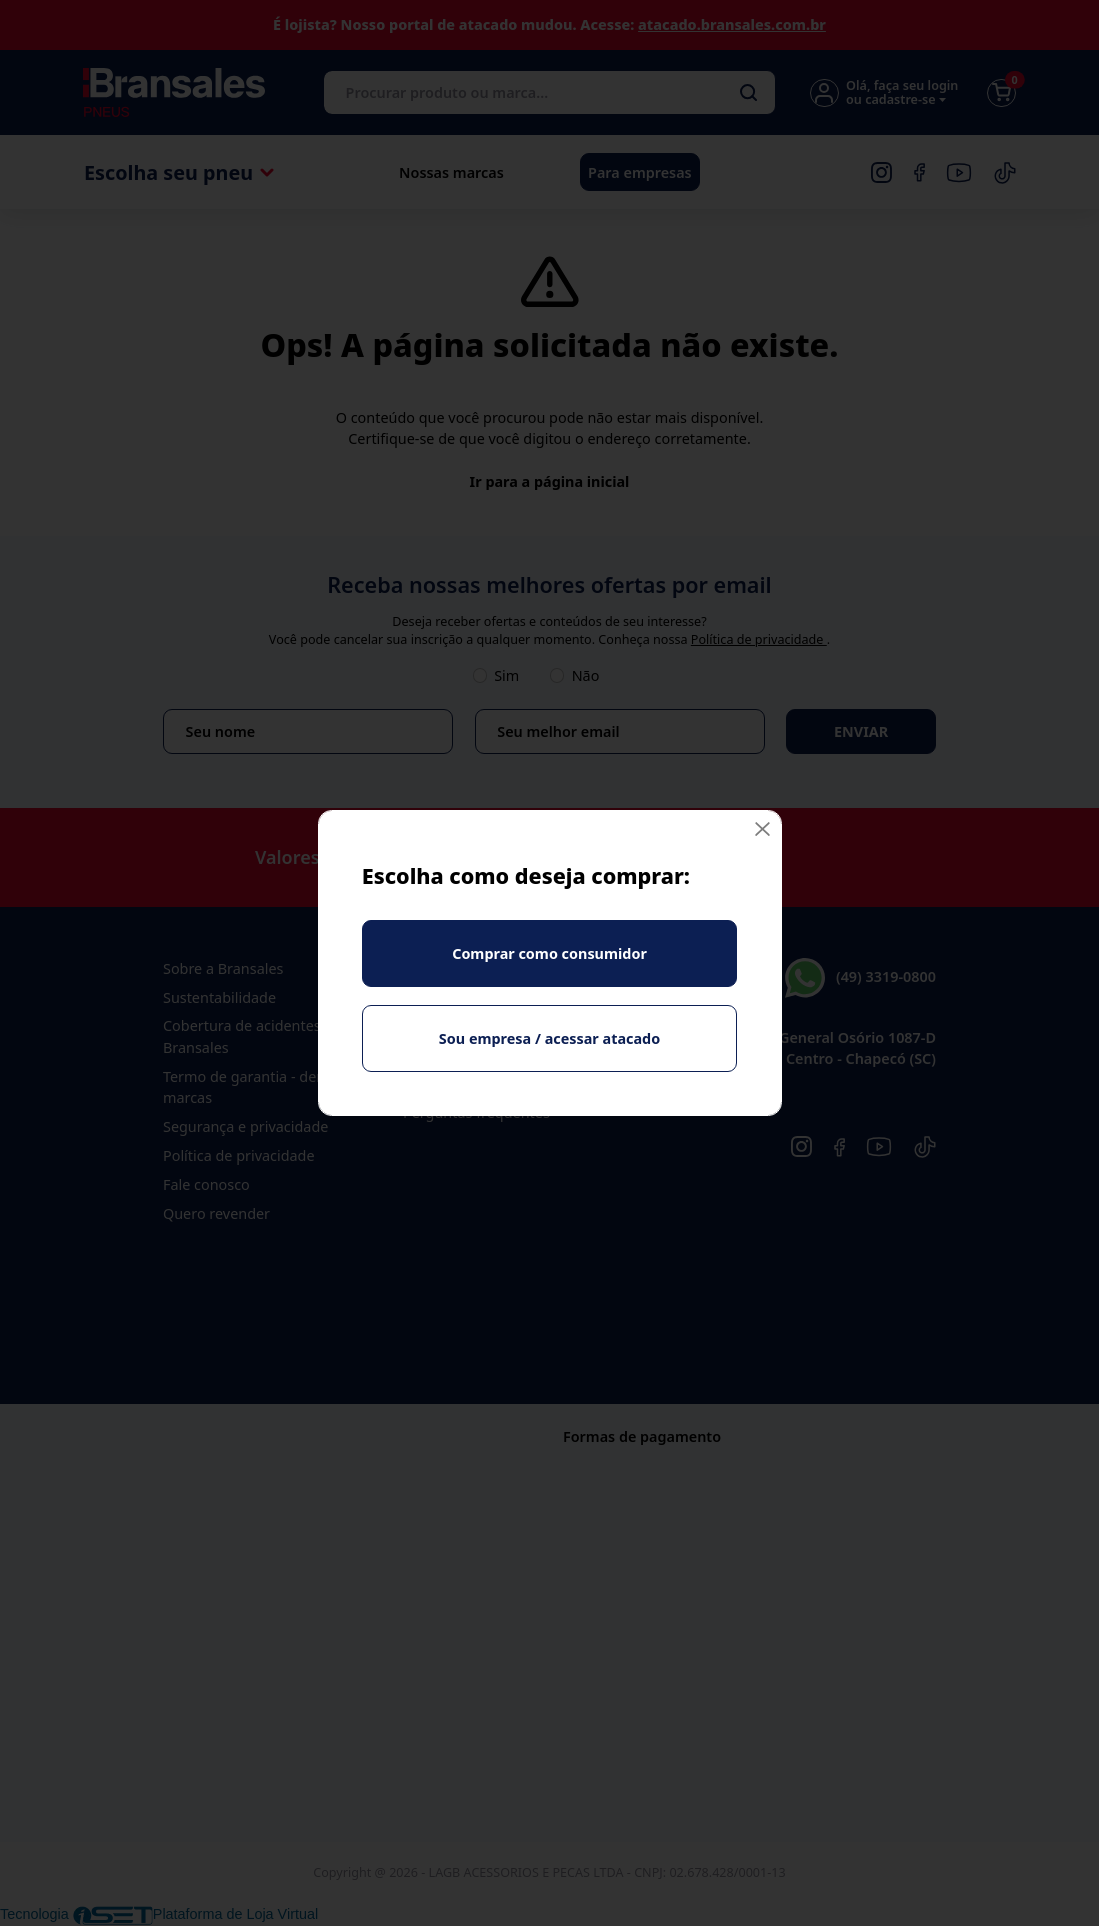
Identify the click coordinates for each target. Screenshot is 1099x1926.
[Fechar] (762, 829)
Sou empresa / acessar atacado (549, 1038)
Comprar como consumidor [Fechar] (549, 953)
